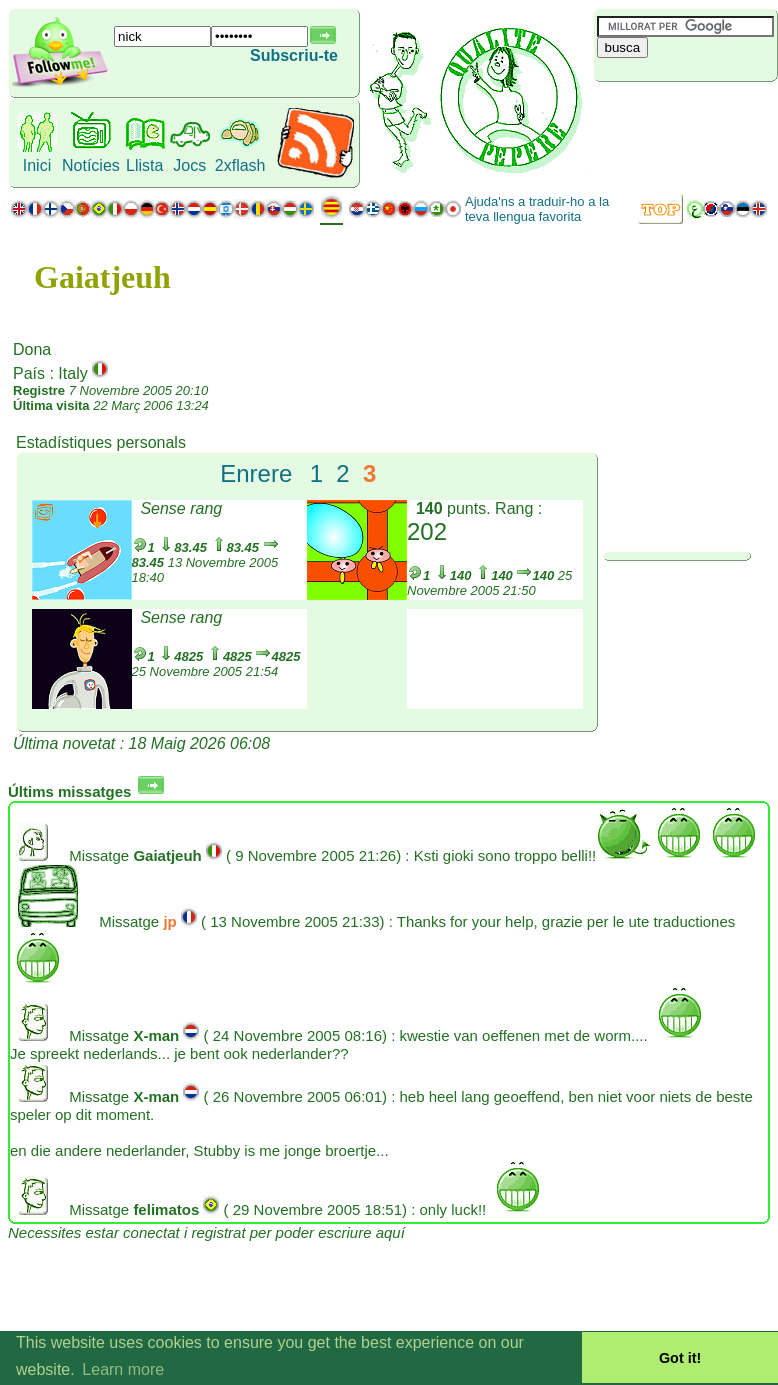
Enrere (256, 473)
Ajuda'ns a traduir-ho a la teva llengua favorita (537, 209)
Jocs (189, 165)
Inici (37, 165)
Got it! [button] (680, 1358)
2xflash (240, 165)
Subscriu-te (294, 55)
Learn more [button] (123, 1369)
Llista (144, 165)
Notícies (91, 165)
